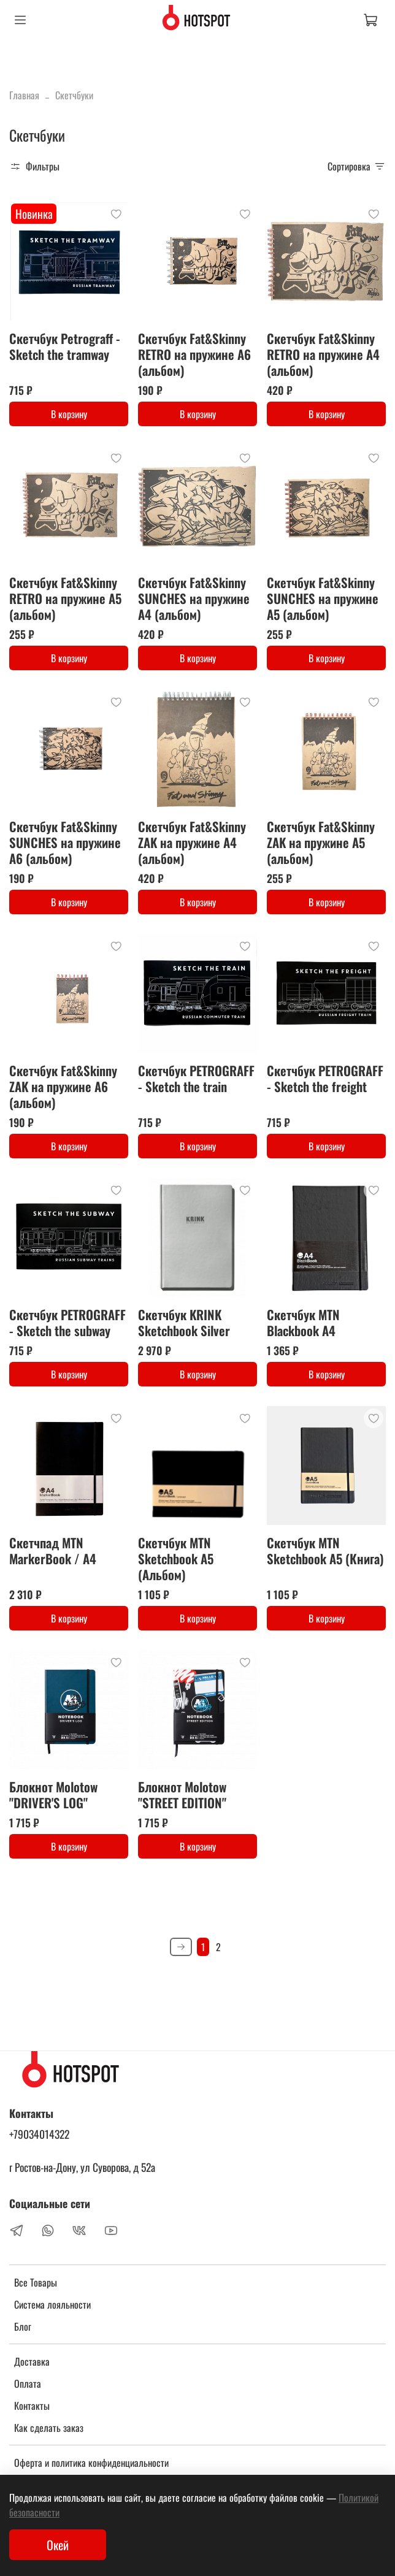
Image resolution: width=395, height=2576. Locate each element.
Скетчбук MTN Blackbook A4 (303, 1322)
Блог (22, 2326)
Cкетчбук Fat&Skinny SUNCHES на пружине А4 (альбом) (194, 598)
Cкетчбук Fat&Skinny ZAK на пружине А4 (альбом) (192, 842)
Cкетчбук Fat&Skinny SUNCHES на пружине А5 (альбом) (322, 598)
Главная (24, 95)
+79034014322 (39, 2134)
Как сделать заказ (48, 2427)
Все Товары (35, 2282)
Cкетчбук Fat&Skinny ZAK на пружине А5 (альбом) (321, 842)
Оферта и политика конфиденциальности (91, 2462)
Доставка (32, 2361)
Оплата (27, 2383)
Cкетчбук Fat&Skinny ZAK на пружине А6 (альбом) (63, 1086)
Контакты (32, 2405)
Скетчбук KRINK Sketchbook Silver (184, 1322)
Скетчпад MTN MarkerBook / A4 (52, 1550)
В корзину (69, 414)
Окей (58, 2545)
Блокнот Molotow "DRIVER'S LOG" (53, 1794)
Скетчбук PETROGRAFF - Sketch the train (196, 1078)
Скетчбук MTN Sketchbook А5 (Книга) (325, 1550)
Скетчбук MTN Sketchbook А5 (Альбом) (175, 1558)
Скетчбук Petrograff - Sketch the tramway (64, 346)
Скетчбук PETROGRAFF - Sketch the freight (325, 1078)
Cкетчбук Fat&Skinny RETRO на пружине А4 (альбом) (323, 354)
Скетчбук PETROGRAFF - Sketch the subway (67, 1322)
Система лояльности (52, 2304)
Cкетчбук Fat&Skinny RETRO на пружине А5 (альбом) (65, 598)
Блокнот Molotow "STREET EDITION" (182, 1794)
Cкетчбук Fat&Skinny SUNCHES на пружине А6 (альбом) (65, 842)
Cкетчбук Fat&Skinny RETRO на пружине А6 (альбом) (194, 354)
